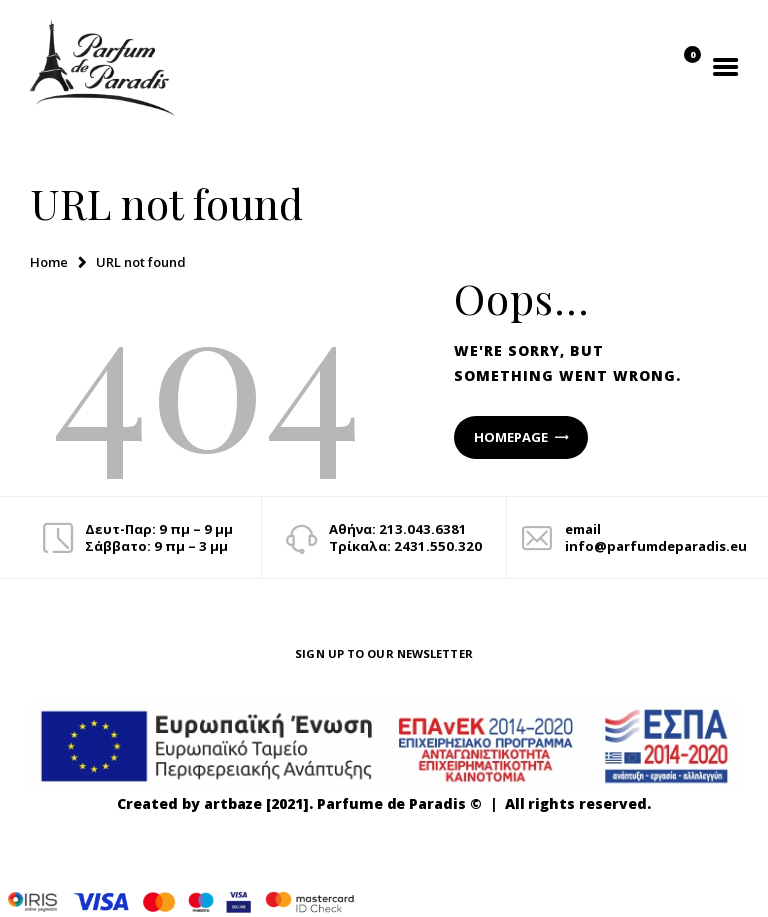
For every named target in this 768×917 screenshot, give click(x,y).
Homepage (511, 437)
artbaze (233, 803)
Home (49, 262)
